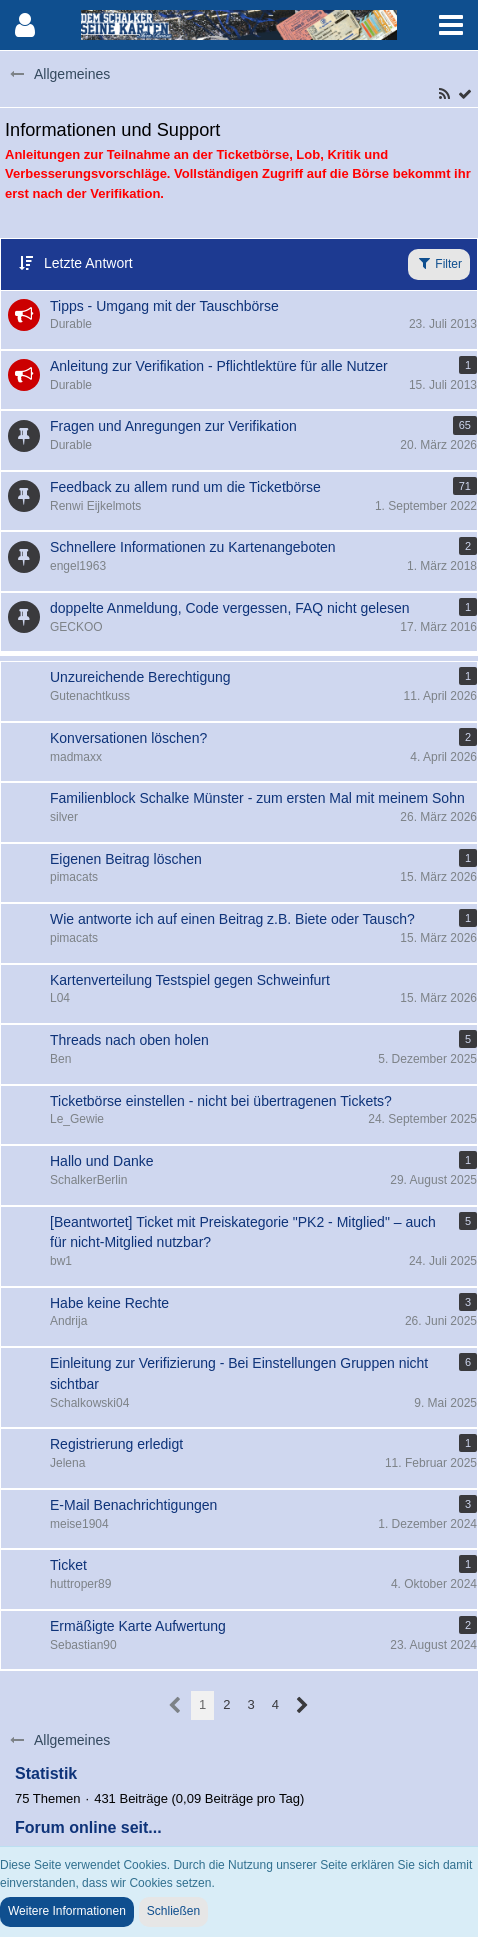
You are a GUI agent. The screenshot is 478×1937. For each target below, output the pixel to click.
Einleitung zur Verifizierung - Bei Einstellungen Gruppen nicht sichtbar (239, 1373)
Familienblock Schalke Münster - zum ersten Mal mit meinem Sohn (257, 798)
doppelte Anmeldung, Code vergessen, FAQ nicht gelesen (230, 608)
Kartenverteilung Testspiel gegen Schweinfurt (190, 980)
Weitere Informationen (67, 1911)
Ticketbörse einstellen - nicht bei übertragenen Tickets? (221, 1101)
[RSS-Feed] (444, 94)
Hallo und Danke (102, 1161)
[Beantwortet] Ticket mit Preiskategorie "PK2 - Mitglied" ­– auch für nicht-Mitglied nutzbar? (243, 1232)
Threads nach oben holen (129, 1040)
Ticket (68, 1565)
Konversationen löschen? (128, 738)
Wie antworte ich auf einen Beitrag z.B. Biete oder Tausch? (232, 919)
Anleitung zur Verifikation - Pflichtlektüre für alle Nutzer (219, 366)
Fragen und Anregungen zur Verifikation (173, 426)
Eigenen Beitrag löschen (126, 859)
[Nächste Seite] (302, 1705)
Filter (439, 263)
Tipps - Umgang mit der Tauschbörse (164, 306)
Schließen (173, 1911)
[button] (451, 25)
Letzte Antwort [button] (88, 263)
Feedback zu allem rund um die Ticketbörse (185, 487)
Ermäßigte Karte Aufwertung (138, 1626)
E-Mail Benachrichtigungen (133, 1505)
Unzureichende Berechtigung (140, 677)
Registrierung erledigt (116, 1444)
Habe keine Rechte (109, 1303)
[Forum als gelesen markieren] (465, 94)
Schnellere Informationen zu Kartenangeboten (193, 547)
